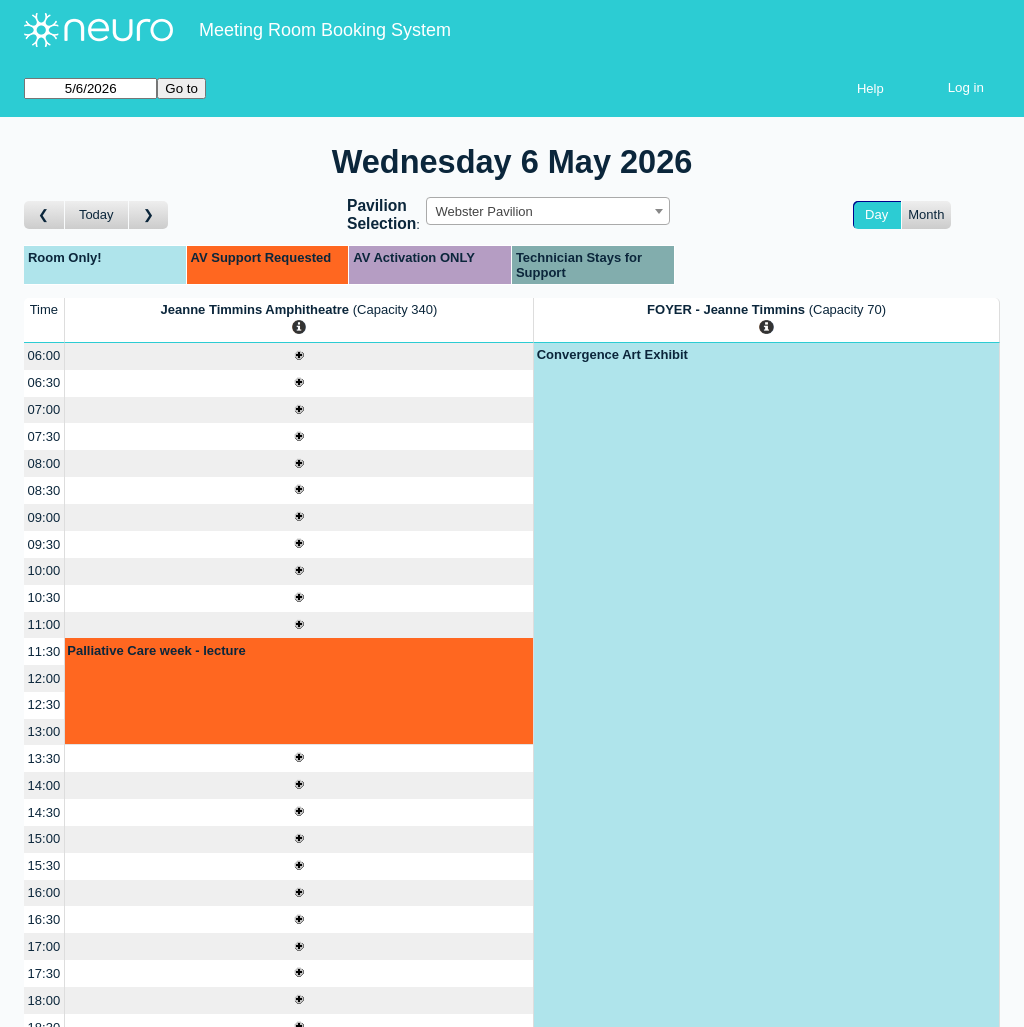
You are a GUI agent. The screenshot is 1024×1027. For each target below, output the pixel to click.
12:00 (44, 678)
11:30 (44, 651)
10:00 (44, 570)
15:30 (44, 865)
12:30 (44, 704)
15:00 (44, 838)
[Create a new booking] (299, 356)
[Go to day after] (149, 215)
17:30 (44, 973)
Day (876, 214)
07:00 (44, 409)
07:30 (44, 436)
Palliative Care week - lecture (156, 650)
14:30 (44, 812)
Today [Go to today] (96, 214)
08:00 (44, 463)
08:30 (44, 490)
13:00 (44, 731)
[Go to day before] (44, 215)
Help (870, 88)
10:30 (44, 597)
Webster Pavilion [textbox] (483, 211)
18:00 (44, 1000)
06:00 (44, 355)
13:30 (44, 758)
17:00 (44, 946)
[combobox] (548, 211)
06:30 (44, 382)
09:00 (44, 517)
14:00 (44, 785)
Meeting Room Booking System (325, 30)
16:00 (44, 892)
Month (926, 214)
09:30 (44, 544)
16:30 (44, 919)
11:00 (44, 624)
